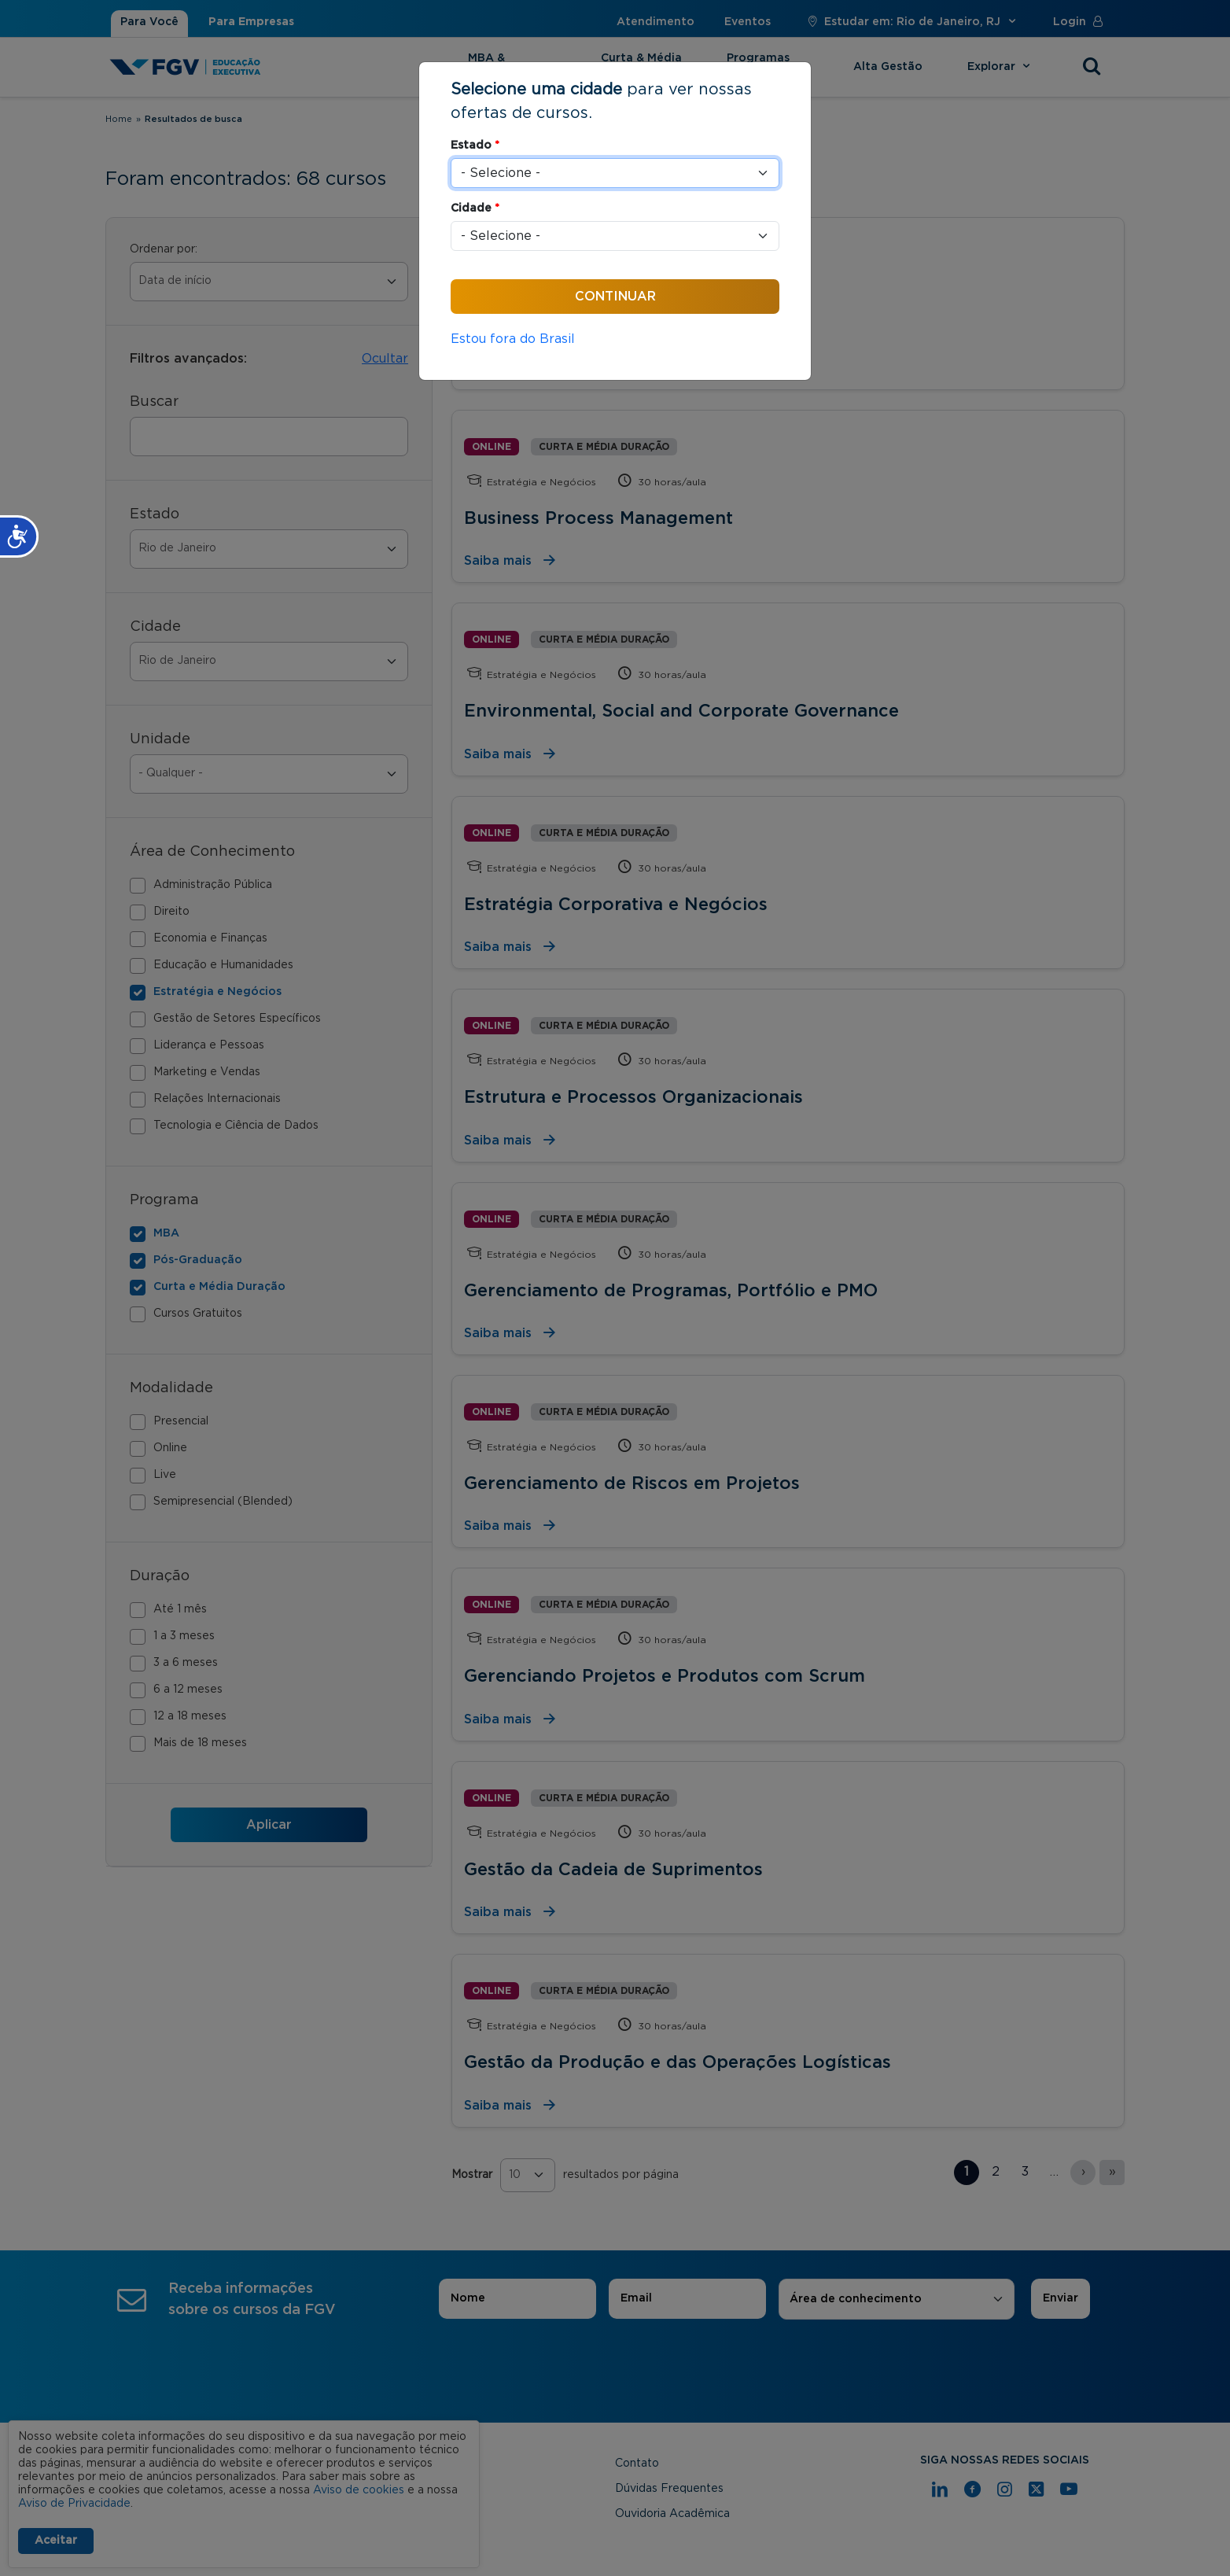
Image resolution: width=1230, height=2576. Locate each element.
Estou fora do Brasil (513, 339)
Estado (475, 145)
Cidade (475, 208)
